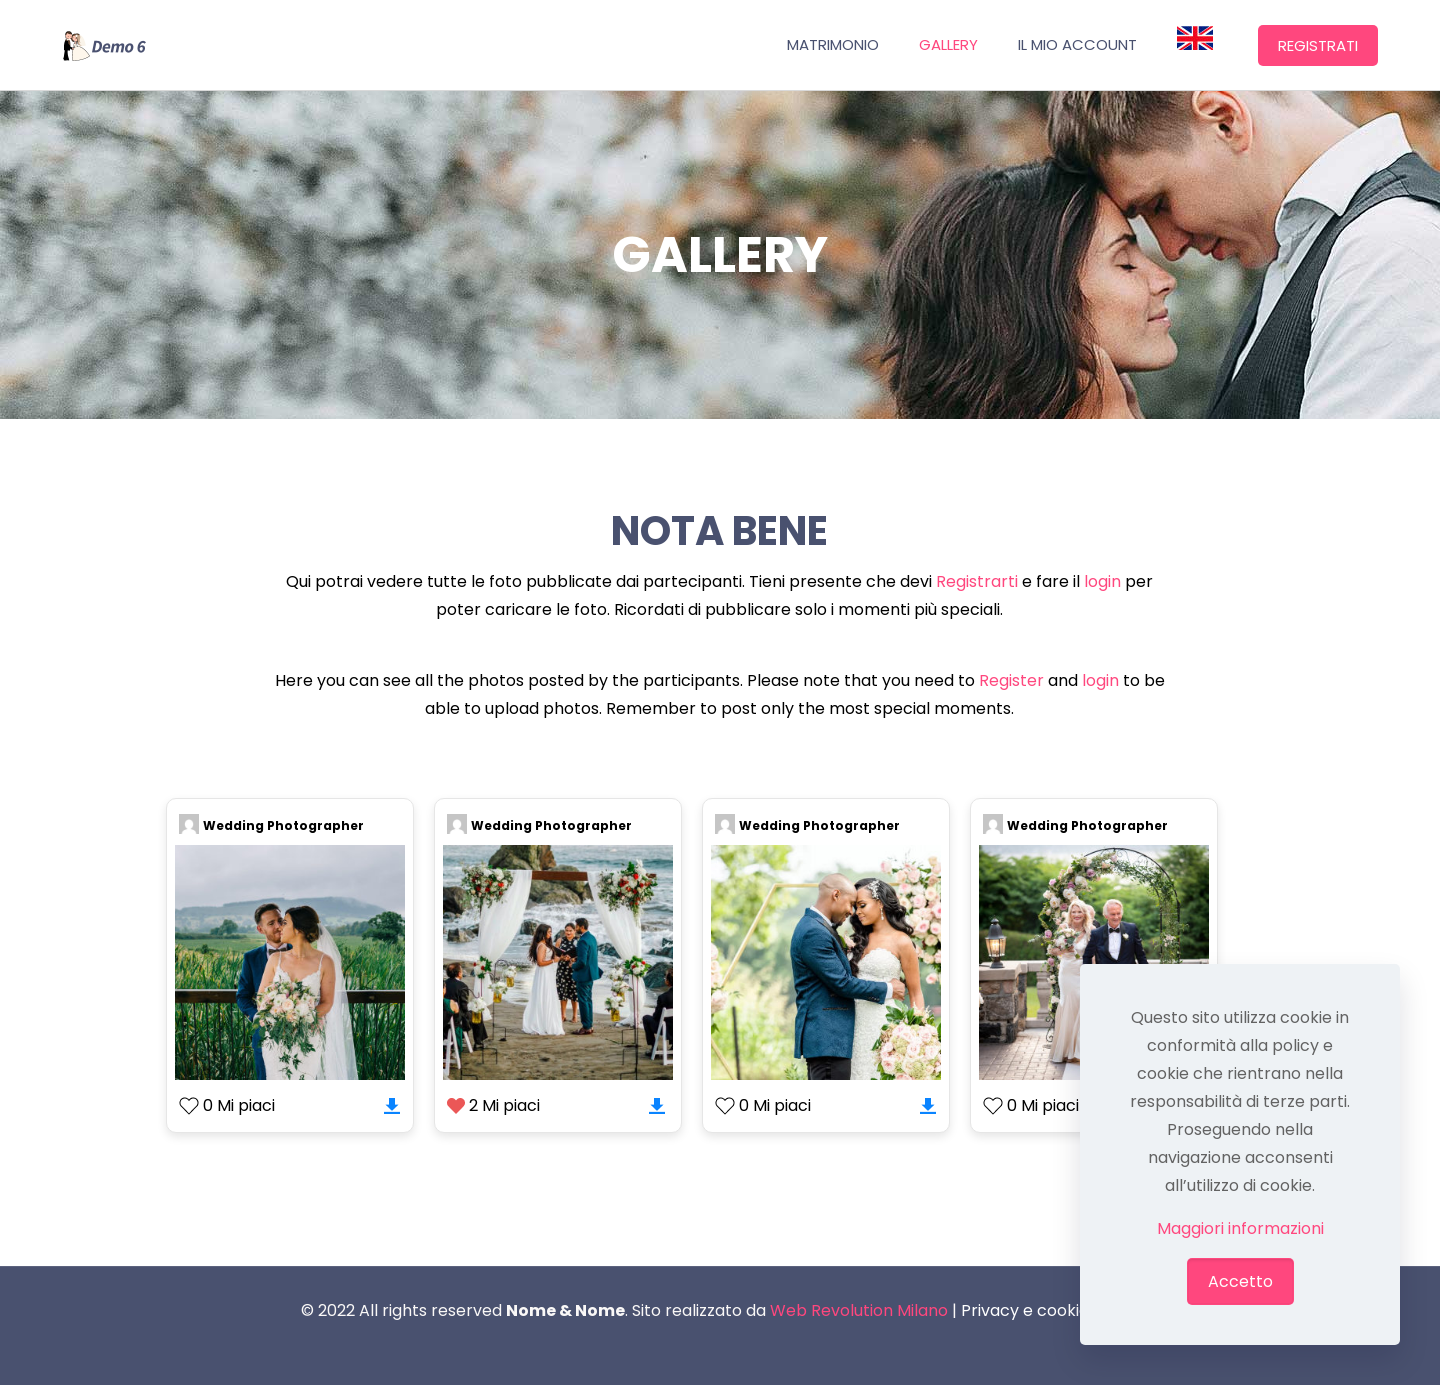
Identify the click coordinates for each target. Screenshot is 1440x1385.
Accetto (1240, 1281)
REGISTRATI (1318, 45)
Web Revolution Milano (859, 1310)
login (1102, 581)
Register (1011, 680)
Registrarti (977, 581)
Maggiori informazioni (1240, 1228)
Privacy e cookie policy (1050, 1310)
